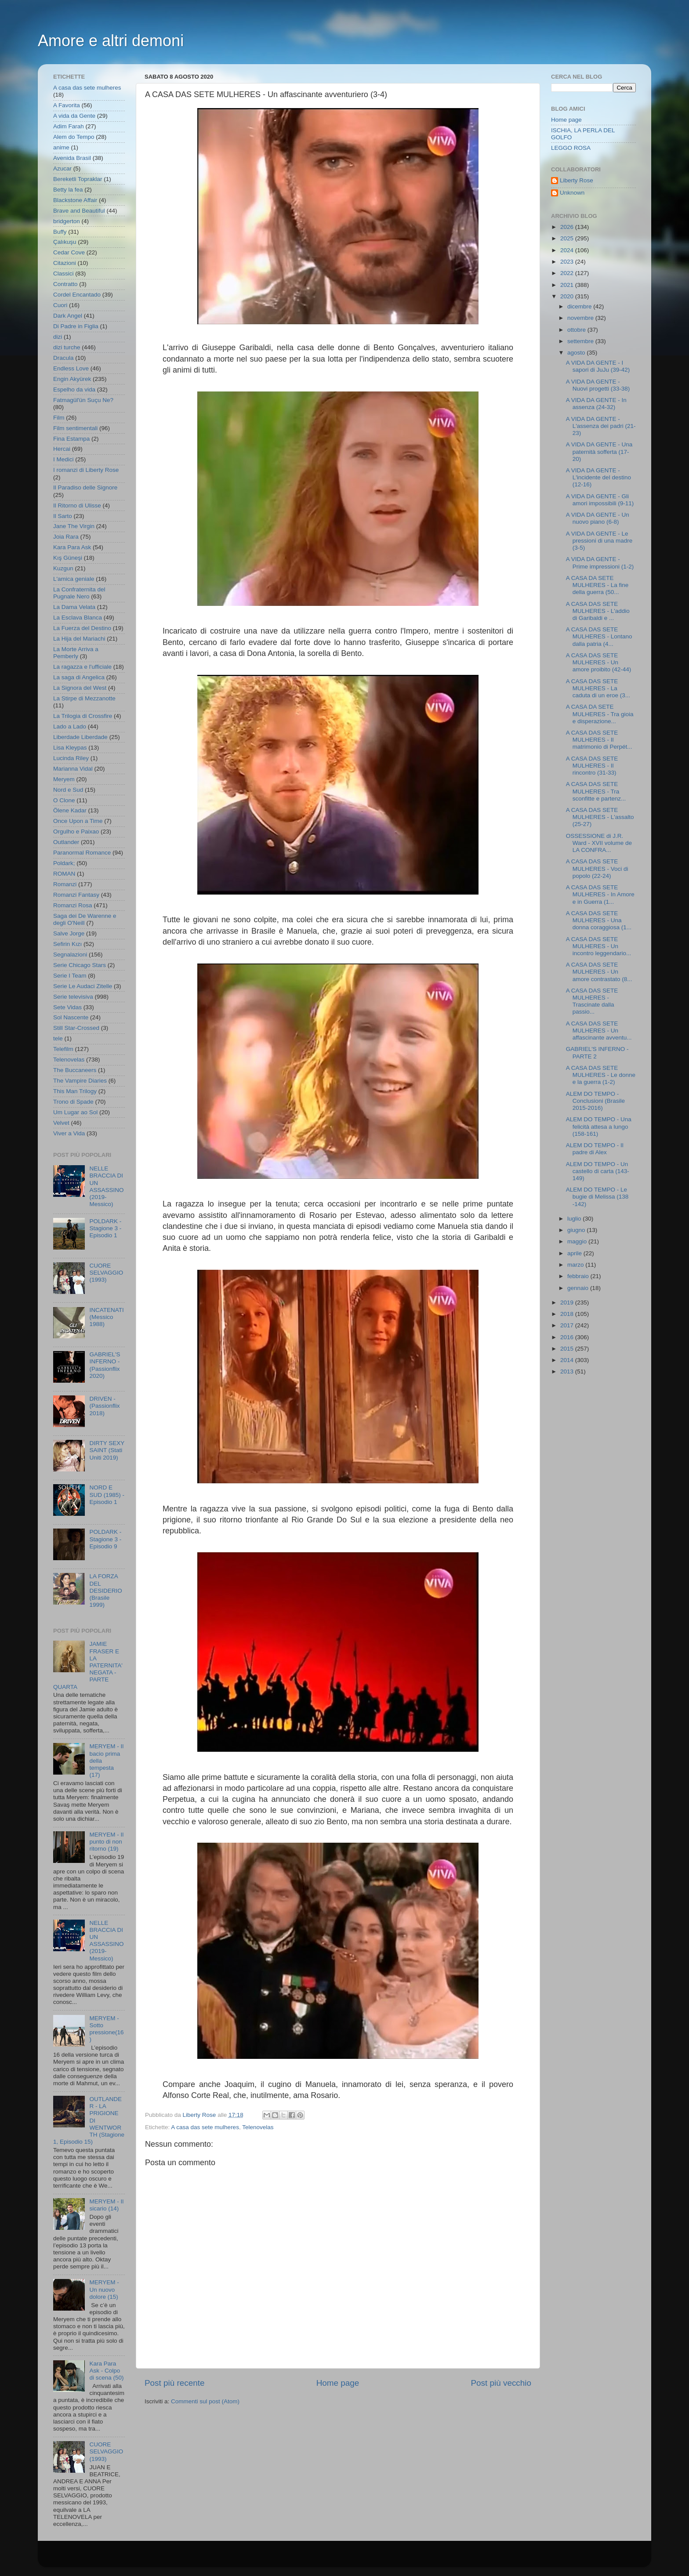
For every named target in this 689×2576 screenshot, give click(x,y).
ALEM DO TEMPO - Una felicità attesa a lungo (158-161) (598, 1126)
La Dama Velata (74, 607)
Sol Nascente (70, 1017)
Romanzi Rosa (72, 905)
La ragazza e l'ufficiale (82, 666)
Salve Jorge (68, 933)
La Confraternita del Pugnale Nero (79, 593)
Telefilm (63, 1049)
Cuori (60, 305)
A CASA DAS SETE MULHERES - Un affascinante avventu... (599, 1030)
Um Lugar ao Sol (75, 1112)
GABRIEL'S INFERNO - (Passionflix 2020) (104, 1365)
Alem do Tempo (73, 137)
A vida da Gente (74, 115)
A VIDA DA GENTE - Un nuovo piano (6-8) (597, 518)
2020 (567, 296)
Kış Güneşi (67, 557)
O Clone (64, 800)
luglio (575, 1218)
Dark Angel (67, 315)
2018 (567, 1314)
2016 (567, 1337)
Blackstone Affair (75, 200)
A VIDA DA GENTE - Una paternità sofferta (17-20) (599, 451)
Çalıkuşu (64, 242)
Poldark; (64, 863)
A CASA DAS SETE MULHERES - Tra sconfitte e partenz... (596, 791)
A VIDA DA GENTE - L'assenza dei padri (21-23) (601, 426)
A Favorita (66, 105)
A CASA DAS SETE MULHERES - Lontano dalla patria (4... (599, 636)
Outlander (66, 842)
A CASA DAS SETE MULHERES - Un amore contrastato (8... (599, 971)
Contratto (65, 284)
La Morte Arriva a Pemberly (75, 652)
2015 (567, 1348)
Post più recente (175, 2383)
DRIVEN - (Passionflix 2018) (104, 1405)
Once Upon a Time (78, 821)
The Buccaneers (74, 1070)
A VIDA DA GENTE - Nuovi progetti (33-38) (598, 385)
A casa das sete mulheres (205, 2127)
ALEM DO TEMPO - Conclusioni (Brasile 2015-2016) (595, 1101)
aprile (575, 1253)
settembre (581, 341)
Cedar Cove (69, 252)
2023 (567, 261)
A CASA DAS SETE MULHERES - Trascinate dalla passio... (592, 1001)
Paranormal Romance (82, 852)
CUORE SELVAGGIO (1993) (106, 1272)
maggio (577, 1241)
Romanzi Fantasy (76, 894)
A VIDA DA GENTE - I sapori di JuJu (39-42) (598, 366)
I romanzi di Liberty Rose (86, 470)
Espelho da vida (74, 389)
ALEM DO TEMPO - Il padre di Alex (595, 1149)
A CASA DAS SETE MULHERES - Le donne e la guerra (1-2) (600, 1075)
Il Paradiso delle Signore (85, 487)
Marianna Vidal (73, 768)
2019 (567, 1302)
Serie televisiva (73, 996)
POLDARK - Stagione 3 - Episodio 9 (105, 1539)
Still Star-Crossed (76, 1028)
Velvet (61, 1123)
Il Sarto (62, 516)
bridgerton (66, 221)
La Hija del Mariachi (79, 638)
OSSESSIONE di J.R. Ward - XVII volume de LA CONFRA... (599, 843)
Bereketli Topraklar (77, 179)
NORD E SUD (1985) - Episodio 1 (106, 1494)
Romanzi (64, 884)
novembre (581, 318)
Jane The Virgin (73, 526)
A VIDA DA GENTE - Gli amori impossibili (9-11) (600, 500)
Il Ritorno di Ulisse (77, 505)
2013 (567, 1371)
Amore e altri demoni (111, 41)
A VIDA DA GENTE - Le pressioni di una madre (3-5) (599, 540)
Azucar (62, 168)
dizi (57, 336)
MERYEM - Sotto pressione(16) (106, 2029)
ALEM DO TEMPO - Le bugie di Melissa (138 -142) (597, 1196)
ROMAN (64, 873)
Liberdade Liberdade (80, 737)
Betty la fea (68, 189)
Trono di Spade (73, 1101)
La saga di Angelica (79, 677)
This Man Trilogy (75, 1091)
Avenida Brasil (72, 158)
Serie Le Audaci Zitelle (82, 986)
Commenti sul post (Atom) (205, 2401)
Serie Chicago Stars (79, 965)
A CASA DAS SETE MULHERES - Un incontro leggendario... (598, 946)
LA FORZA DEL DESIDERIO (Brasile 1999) (105, 1590)
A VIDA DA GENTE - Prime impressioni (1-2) (600, 562)
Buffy (60, 231)
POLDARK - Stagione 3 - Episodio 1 (105, 1228)
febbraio (579, 1276)
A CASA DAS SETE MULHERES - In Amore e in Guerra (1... (600, 894)
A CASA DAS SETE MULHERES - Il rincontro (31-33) (592, 765)
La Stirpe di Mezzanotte (84, 698)
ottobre (577, 329)
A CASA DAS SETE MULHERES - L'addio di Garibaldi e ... (598, 611)
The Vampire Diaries (80, 1080)
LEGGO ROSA (571, 148)
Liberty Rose (576, 180)
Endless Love (71, 368)
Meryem (64, 779)
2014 (567, 1360)
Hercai (61, 449)
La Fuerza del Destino (82, 628)
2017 (567, 1325)
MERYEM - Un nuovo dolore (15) (104, 2289)
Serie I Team (70, 975)
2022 (567, 273)
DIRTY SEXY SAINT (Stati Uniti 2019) (106, 1450)
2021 (567, 285)
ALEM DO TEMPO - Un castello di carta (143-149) (597, 1171)
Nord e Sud (68, 789)
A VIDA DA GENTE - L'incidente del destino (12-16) (598, 477)
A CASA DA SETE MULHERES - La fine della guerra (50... (597, 585)
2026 (567, 227)
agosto (577, 352)
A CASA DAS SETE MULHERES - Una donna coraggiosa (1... (598, 920)
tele (58, 1038)
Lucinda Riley (71, 758)
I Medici (63, 459)
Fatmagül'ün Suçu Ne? (83, 400)
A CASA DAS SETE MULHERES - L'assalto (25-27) (600, 817)
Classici (63, 273)
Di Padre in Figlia (75, 326)
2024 (567, 250)
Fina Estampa (71, 438)
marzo (576, 1264)
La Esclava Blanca (77, 617)
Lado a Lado (69, 726)
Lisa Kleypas (70, 747)
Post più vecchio (501, 2383)
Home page (337, 2383)
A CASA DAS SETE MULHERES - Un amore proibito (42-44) (598, 662)
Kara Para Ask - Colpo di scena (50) (106, 2370)
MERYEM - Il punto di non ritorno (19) (106, 1841)
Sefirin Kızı (67, 944)
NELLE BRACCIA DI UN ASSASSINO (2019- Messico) (106, 1186)
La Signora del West (79, 688)
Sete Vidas (67, 1007)
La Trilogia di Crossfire (82, 716)
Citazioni (64, 263)
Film (59, 417)
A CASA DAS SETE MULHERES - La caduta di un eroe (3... (598, 688)
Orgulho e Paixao (76, 831)
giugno (577, 1230)
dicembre (580, 306)
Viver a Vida (69, 1133)
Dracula (63, 358)
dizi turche (66, 347)
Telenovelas (257, 2127)
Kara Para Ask (72, 547)
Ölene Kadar (70, 810)
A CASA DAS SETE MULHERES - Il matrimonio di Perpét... (599, 739)
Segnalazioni (70, 954)
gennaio (578, 1288)
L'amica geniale (73, 579)
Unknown (572, 192)
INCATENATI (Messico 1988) (106, 1317)
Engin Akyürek (72, 379)
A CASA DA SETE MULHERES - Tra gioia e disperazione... (600, 713)
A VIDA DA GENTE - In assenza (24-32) (596, 403)
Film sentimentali (75, 428)
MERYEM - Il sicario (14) (106, 2205)
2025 (567, 238)
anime (61, 147)
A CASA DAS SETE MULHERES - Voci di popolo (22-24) (597, 868)
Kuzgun (63, 568)
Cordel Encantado (77, 294)
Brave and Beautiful (79, 210)
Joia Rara (66, 536)
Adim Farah (68, 126)
